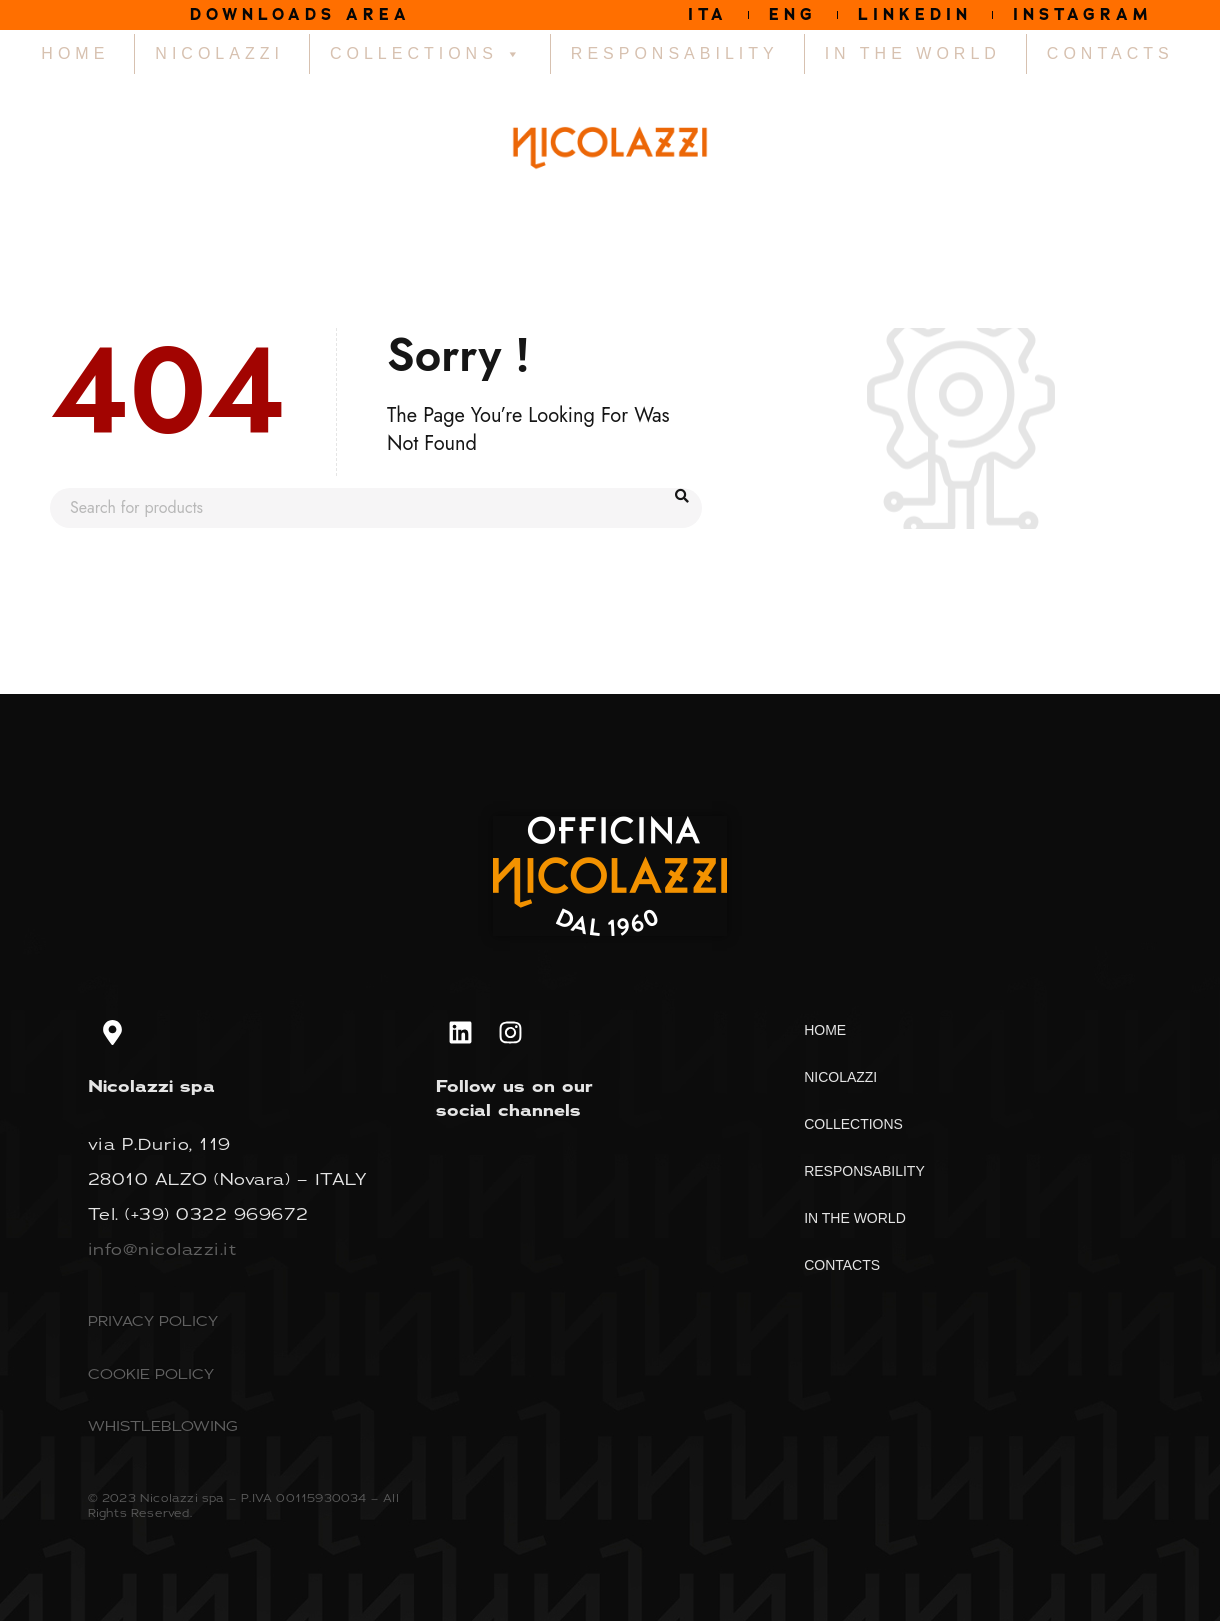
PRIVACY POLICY (153, 1320)
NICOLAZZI (219, 53)
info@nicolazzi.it (162, 1249)
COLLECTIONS (427, 54)
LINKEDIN (915, 14)
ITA (708, 14)
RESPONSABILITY (675, 53)
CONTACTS (1110, 53)
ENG (793, 14)
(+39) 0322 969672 (217, 1214)
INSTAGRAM (1083, 14)
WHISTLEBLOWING (163, 1425)
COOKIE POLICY (151, 1373)
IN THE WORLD (913, 53)
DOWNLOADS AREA (300, 14)
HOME (75, 53)
